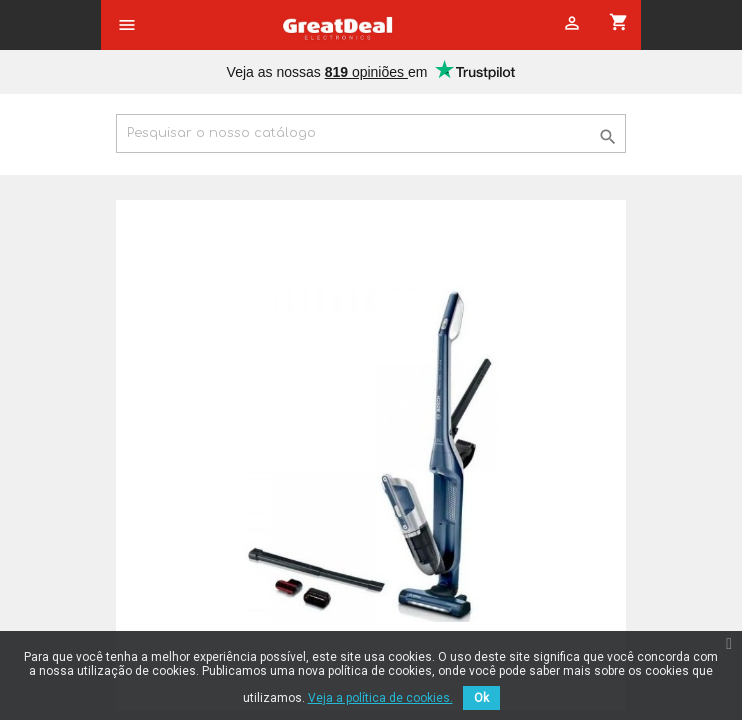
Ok (481, 698)
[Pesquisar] (371, 133)
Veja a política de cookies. (380, 698)
